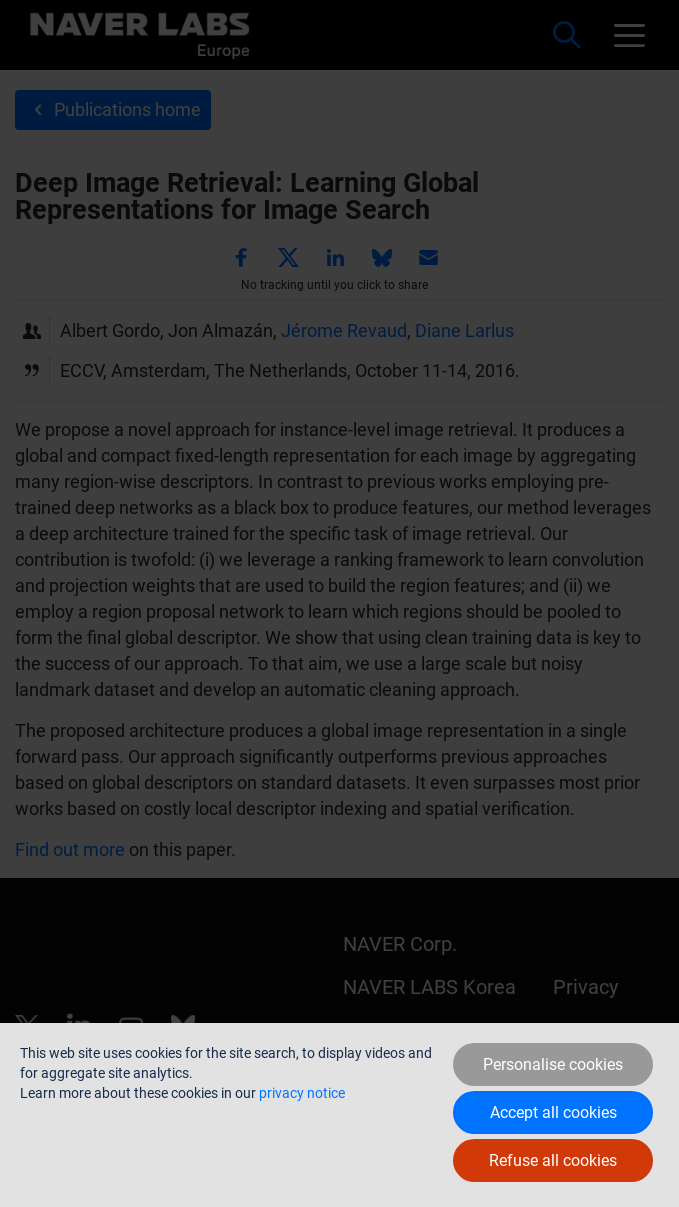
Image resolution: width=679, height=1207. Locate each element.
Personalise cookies (553, 1064)
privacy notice (302, 1093)
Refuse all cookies (553, 1160)
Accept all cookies (553, 1112)
